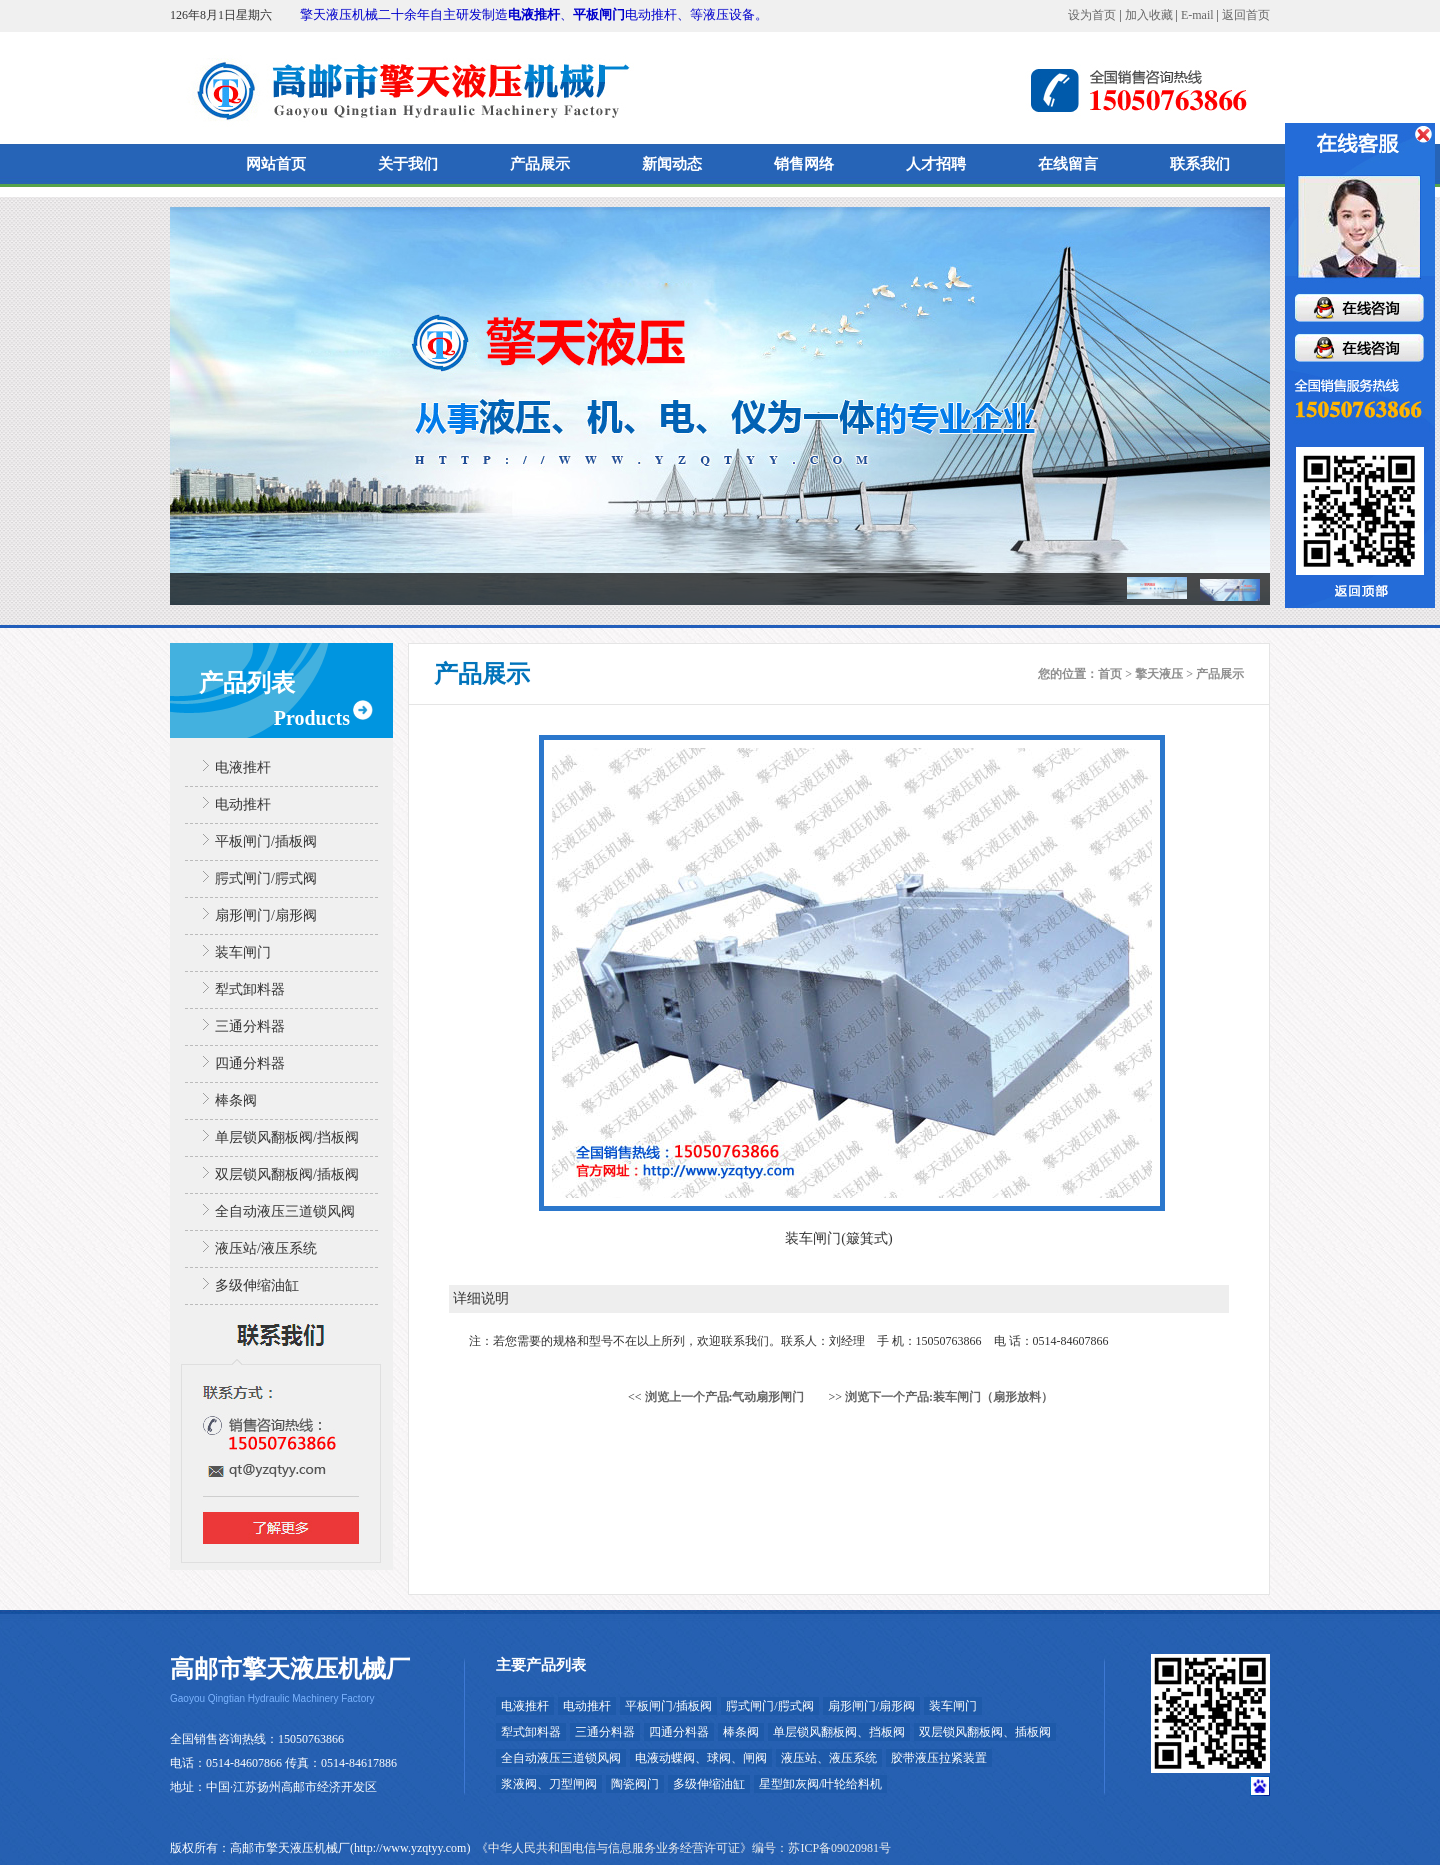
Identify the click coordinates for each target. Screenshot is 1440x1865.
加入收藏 (1149, 15)
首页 (1110, 674)
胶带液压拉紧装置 (939, 1758)
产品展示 (540, 164)
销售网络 (804, 164)
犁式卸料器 (250, 989)
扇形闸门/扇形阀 (266, 915)
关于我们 (408, 164)
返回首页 (1246, 15)
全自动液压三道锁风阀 (285, 1211)
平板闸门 (599, 14)
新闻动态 (672, 164)
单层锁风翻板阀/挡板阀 (287, 1137)
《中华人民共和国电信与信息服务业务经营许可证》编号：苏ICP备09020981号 (683, 1848)
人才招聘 (936, 164)
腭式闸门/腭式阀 (266, 878)
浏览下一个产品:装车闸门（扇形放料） (949, 1397)
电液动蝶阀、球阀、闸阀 (701, 1758)
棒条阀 (236, 1100)
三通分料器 (250, 1026)
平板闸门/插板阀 (266, 841)
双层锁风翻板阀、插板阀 (985, 1732)
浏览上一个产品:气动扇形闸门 (725, 1397)
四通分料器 (250, 1063)
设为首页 (1092, 15)
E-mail (1197, 15)
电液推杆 (534, 14)
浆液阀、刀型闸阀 (549, 1784)
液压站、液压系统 (829, 1758)
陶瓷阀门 (635, 1784)
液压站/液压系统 (266, 1248)
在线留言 (1068, 164)
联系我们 (1200, 164)
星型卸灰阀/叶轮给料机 (820, 1784)
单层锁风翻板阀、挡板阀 (839, 1732)
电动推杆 (243, 804)
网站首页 (276, 164)
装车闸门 (243, 952)
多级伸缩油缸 (257, 1285)
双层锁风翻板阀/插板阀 (287, 1174)
